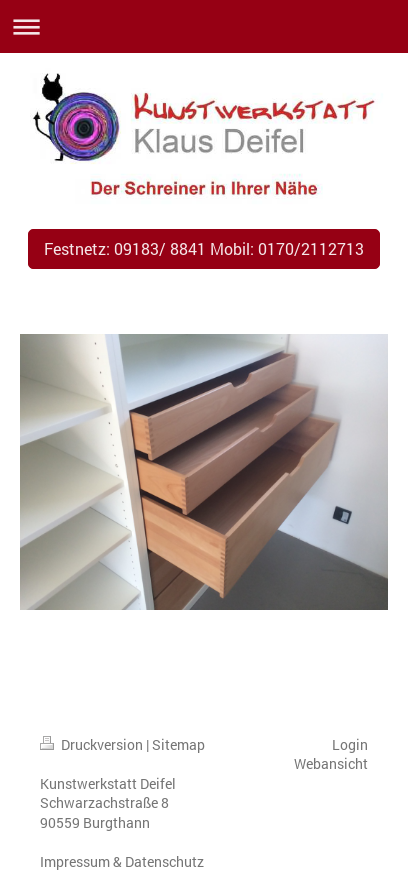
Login (350, 744)
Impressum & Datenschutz (122, 861)
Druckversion (93, 744)
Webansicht (331, 763)
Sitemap (178, 744)
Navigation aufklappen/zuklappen (204, 26)
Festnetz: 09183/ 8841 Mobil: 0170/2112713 (204, 248)
